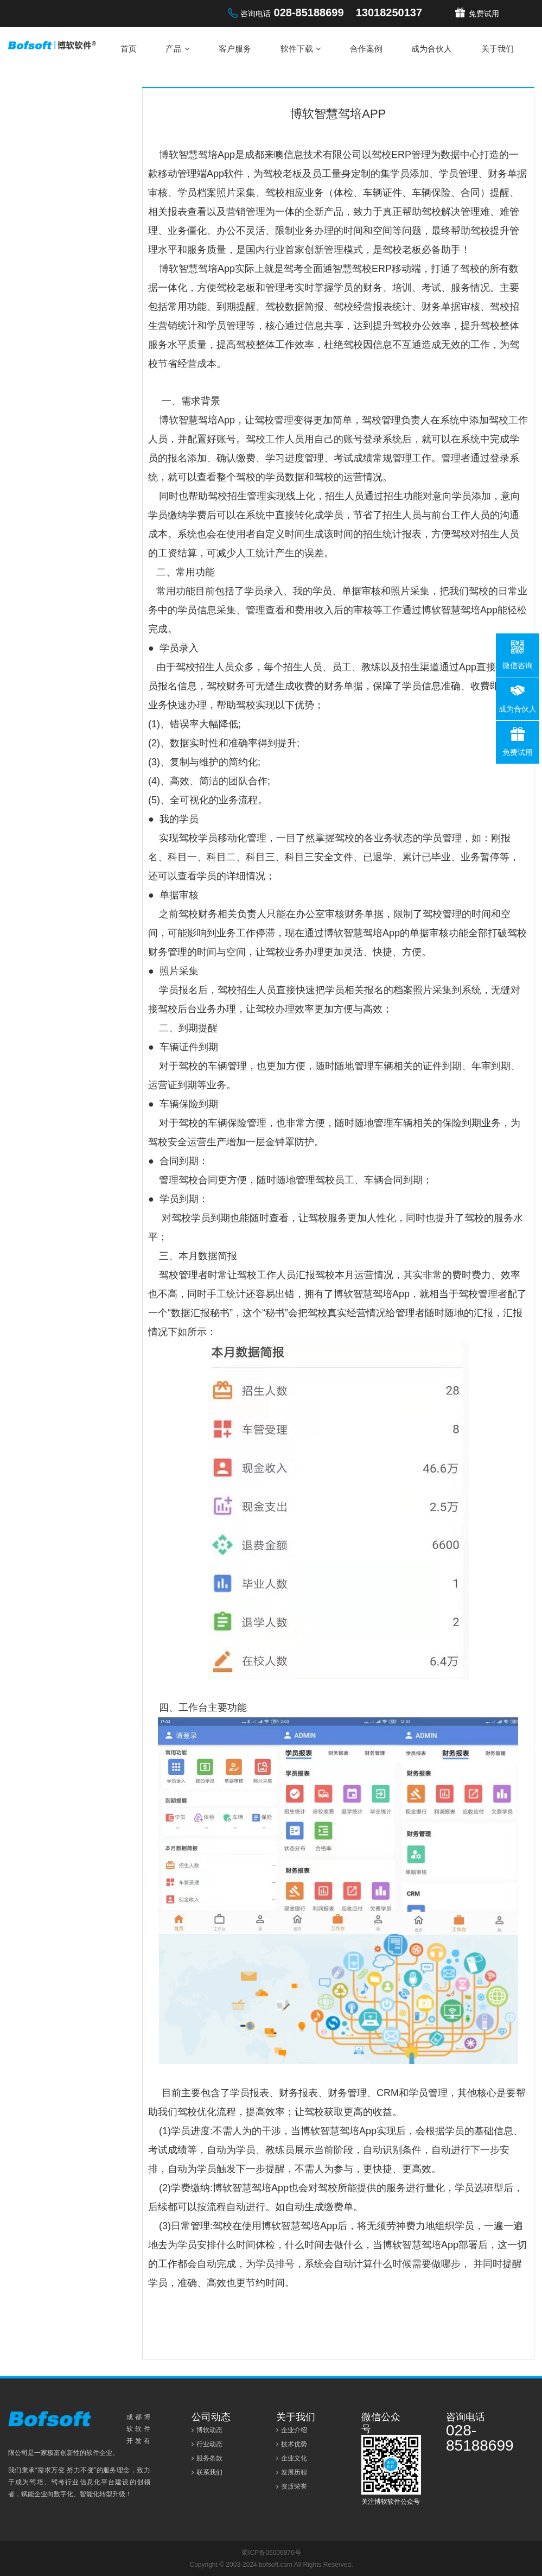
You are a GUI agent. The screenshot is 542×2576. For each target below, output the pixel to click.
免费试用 (484, 13)
